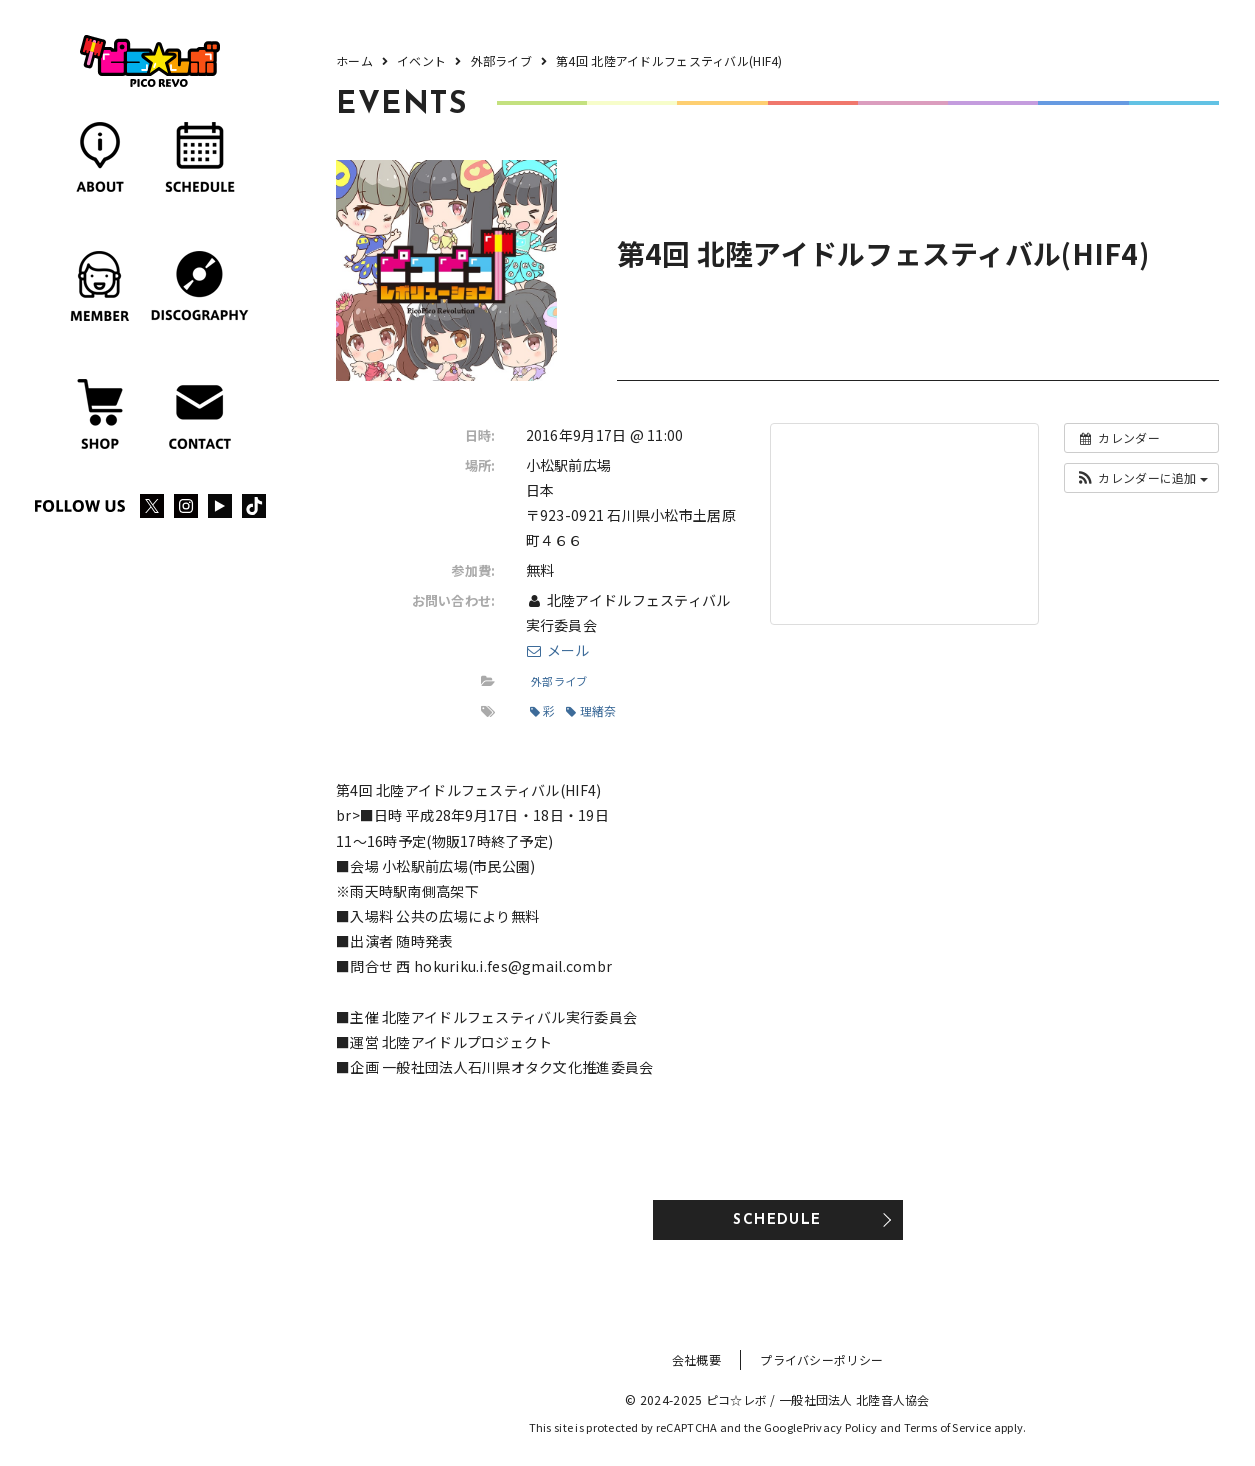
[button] (1141, 478)
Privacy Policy (840, 1427)
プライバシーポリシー (821, 1359)
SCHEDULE (777, 1220)
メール (558, 650)
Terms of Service (947, 1427)
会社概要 (696, 1359)
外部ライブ (559, 681)
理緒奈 (591, 710)
